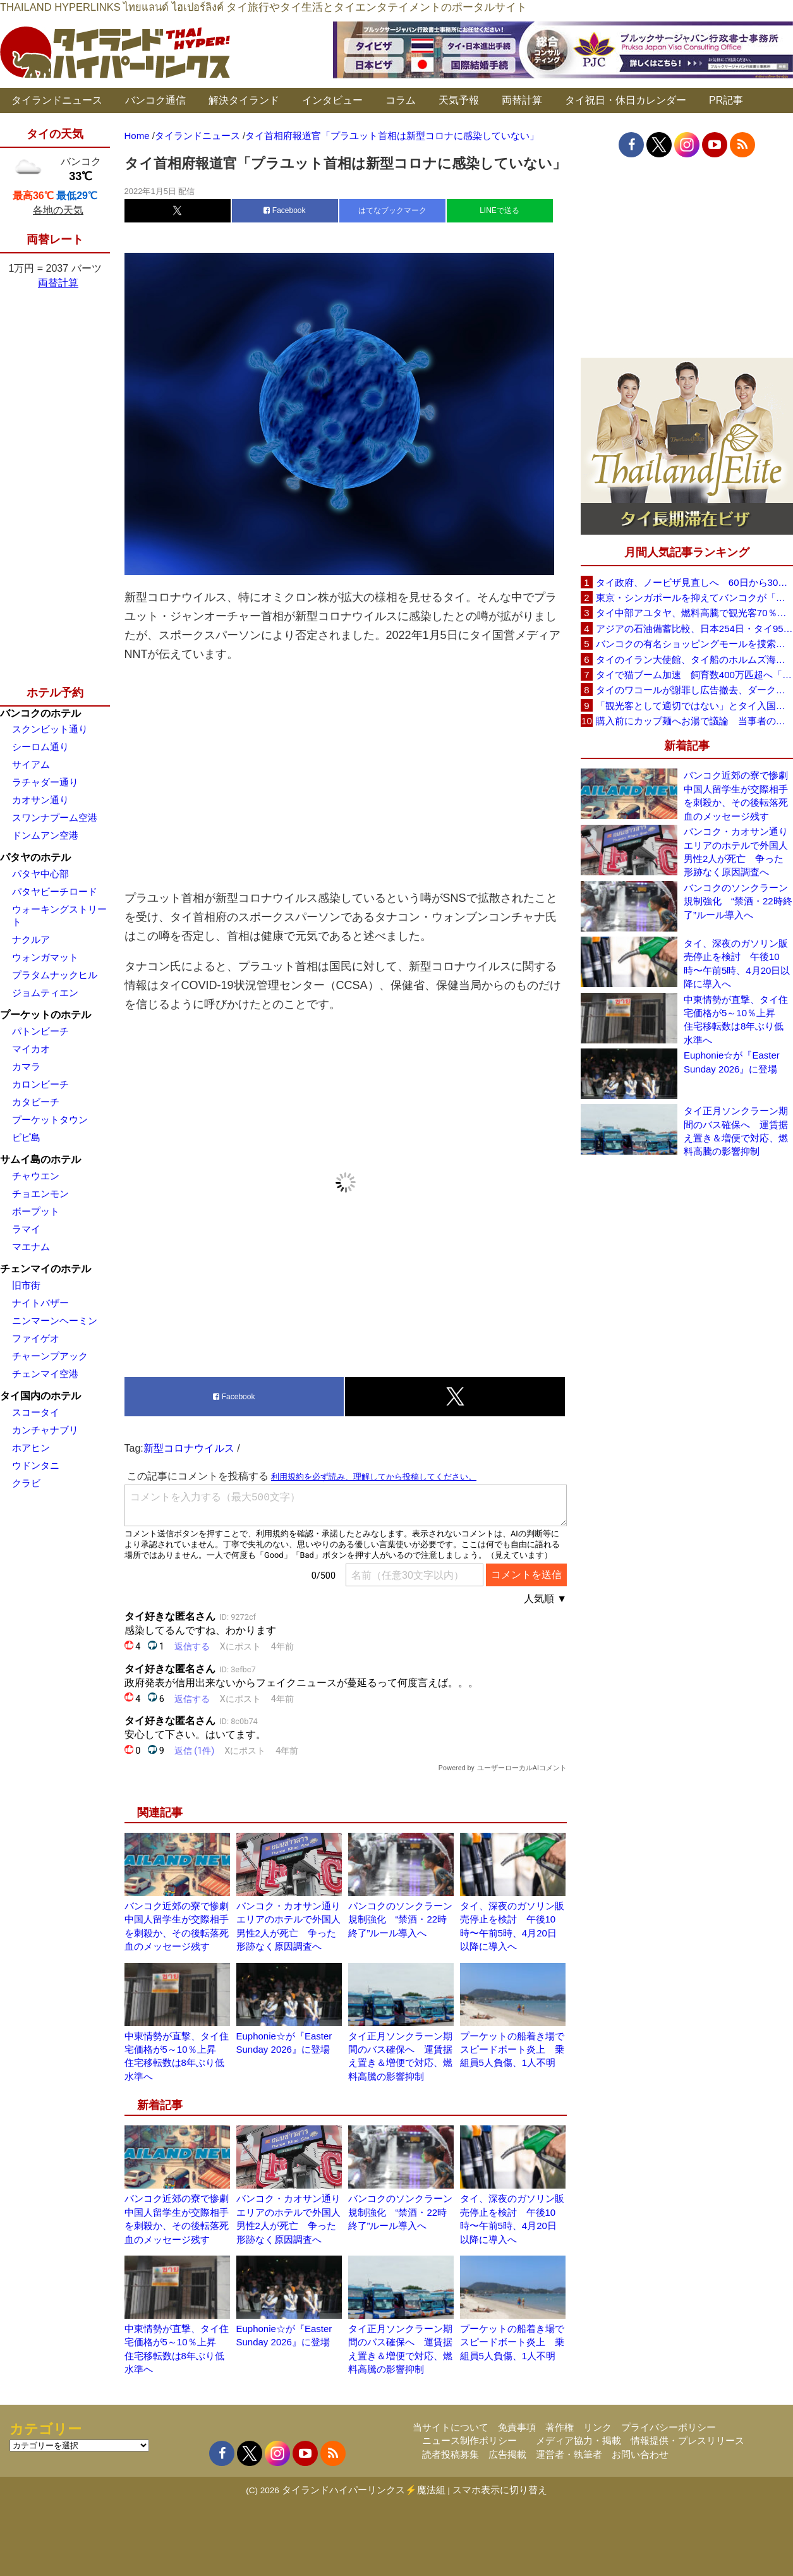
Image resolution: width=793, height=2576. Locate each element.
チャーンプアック (50, 1356)
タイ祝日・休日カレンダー (625, 100)
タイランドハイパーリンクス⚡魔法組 (363, 2489)
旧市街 (26, 1285)
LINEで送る (499, 210)
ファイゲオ (35, 1338)
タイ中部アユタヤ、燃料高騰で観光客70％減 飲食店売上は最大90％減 (694, 612)
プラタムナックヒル (54, 974)
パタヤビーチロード (54, 891)
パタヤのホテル (35, 857)
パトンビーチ (40, 1031)
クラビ (26, 1483)
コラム (400, 100)
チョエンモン (40, 1193)
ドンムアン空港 (45, 835)
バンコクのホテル (40, 713)
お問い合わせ (640, 2454)
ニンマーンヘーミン (54, 1320)
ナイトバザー (40, 1302)
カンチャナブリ (45, 1430)
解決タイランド (244, 100)
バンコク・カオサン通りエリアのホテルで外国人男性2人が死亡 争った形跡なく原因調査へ (736, 851)
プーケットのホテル (45, 1014)
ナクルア (31, 939)
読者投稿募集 (450, 2454)
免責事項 (517, 2427)
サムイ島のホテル (40, 1159)
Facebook (284, 210)
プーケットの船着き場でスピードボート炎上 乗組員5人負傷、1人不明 (512, 2050)
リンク (597, 2427)
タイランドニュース (56, 100)
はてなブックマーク (392, 210)
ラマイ (26, 1229)
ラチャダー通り (45, 782)
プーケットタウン (50, 1119)
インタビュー (332, 100)
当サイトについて (450, 2427)
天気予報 (459, 100)
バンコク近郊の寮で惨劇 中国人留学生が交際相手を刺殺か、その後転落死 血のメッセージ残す (738, 795)
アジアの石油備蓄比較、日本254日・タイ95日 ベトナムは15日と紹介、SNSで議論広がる (694, 628)
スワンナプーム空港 (54, 817)
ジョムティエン (45, 992)
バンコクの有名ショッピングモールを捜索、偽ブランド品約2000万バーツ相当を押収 (694, 643)
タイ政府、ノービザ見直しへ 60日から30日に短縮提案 (694, 582)
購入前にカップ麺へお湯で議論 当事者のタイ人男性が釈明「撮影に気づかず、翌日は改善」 (694, 720)
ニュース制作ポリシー (469, 2440)
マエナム (31, 1246)
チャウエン (35, 1175)
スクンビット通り (50, 729)
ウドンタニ (35, 1465)
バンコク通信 (155, 100)
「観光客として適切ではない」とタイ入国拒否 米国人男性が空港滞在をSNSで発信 (694, 705)
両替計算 (522, 100)
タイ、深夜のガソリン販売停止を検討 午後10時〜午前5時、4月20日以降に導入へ (737, 963)
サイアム (31, 764)
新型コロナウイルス (188, 1448)
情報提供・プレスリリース (687, 2440)
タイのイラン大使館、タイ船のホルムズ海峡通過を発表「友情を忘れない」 (694, 659)
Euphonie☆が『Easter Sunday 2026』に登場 (732, 1062)
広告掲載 (507, 2454)
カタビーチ (35, 1102)
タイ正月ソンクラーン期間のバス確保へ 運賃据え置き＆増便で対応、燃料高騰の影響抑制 (736, 1131)
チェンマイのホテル (45, 1268)
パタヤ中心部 (40, 873)
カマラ (26, 1066)
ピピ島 (26, 1137)
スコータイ (35, 1412)
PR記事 (726, 100)
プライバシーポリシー (668, 2427)
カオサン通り (40, 799)
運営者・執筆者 (569, 2454)
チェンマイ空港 (45, 1373)
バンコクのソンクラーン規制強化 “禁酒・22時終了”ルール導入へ (400, 1919)
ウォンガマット (45, 957)
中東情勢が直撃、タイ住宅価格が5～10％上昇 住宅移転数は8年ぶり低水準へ (736, 1019)
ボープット (35, 1211)
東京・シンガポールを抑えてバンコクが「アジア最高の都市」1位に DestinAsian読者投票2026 (694, 597)
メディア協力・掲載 (578, 2440)
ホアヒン (31, 1447)
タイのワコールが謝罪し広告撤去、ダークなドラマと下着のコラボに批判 (694, 689)
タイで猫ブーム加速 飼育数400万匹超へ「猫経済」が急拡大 (694, 674)
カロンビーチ (40, 1084)
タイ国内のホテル (40, 1395)
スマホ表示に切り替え (499, 2489)
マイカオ (31, 1048)
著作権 (559, 2427)
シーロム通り (40, 746)
